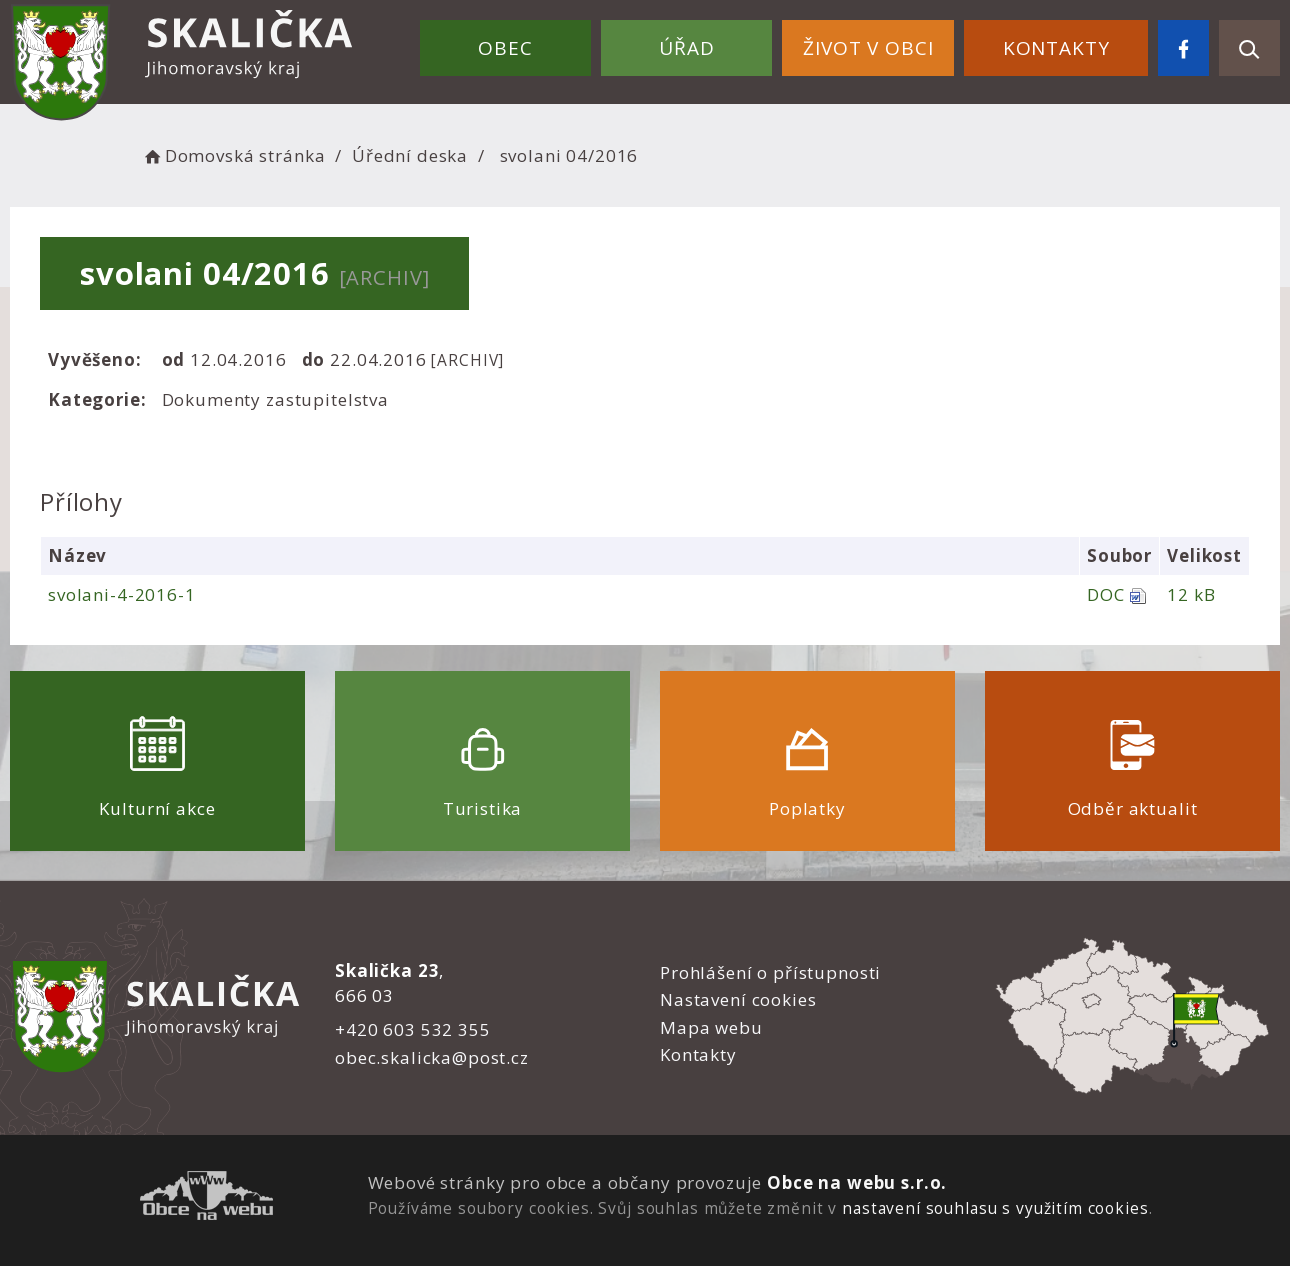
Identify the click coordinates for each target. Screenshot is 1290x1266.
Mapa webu (711, 1027)
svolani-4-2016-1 (122, 594)
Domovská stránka (233, 155)
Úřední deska (410, 155)
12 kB (1191, 594)
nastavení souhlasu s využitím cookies (995, 1208)
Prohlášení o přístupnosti (770, 972)
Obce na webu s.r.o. (857, 1182)
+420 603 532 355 (413, 1029)
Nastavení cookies (738, 999)
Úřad (686, 48)
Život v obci (868, 48)
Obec (505, 48)
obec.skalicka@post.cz (432, 1057)
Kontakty (1056, 48)
